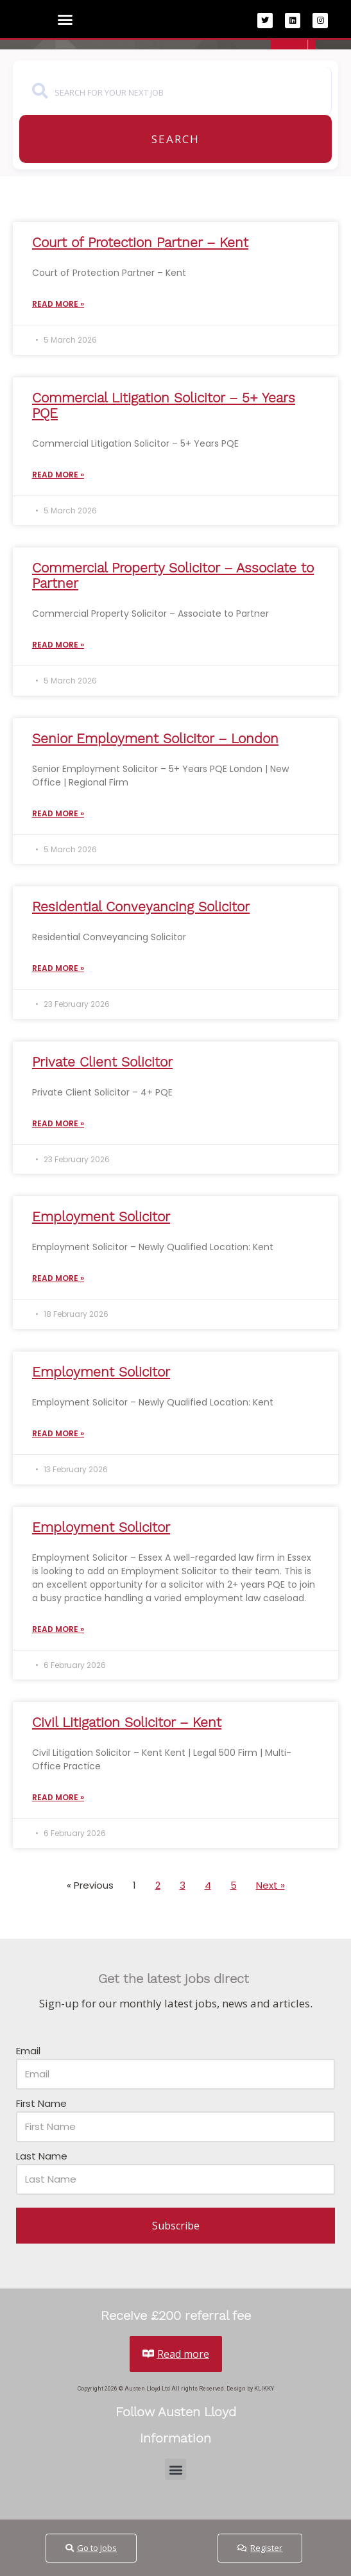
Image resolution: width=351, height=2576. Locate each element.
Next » (270, 1885)
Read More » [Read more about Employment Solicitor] (58, 1278)
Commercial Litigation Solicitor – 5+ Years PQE (163, 405)
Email (28, 2050)
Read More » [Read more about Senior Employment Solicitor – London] (58, 813)
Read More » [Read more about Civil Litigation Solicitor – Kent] (58, 1797)
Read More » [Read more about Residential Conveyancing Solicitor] (58, 968)
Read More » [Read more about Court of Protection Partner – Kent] (58, 303)
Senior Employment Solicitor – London (155, 738)
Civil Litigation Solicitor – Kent (126, 1722)
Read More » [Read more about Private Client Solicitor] (58, 1123)
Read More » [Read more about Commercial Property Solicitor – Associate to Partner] (58, 644)
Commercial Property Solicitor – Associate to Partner (173, 575)
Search (175, 139)
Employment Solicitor (101, 1216)
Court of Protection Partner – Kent (140, 242)
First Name (41, 2103)
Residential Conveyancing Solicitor (141, 906)
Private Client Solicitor (102, 1062)
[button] (65, 20)
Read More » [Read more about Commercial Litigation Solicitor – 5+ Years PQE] (58, 474)
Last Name (41, 2156)
